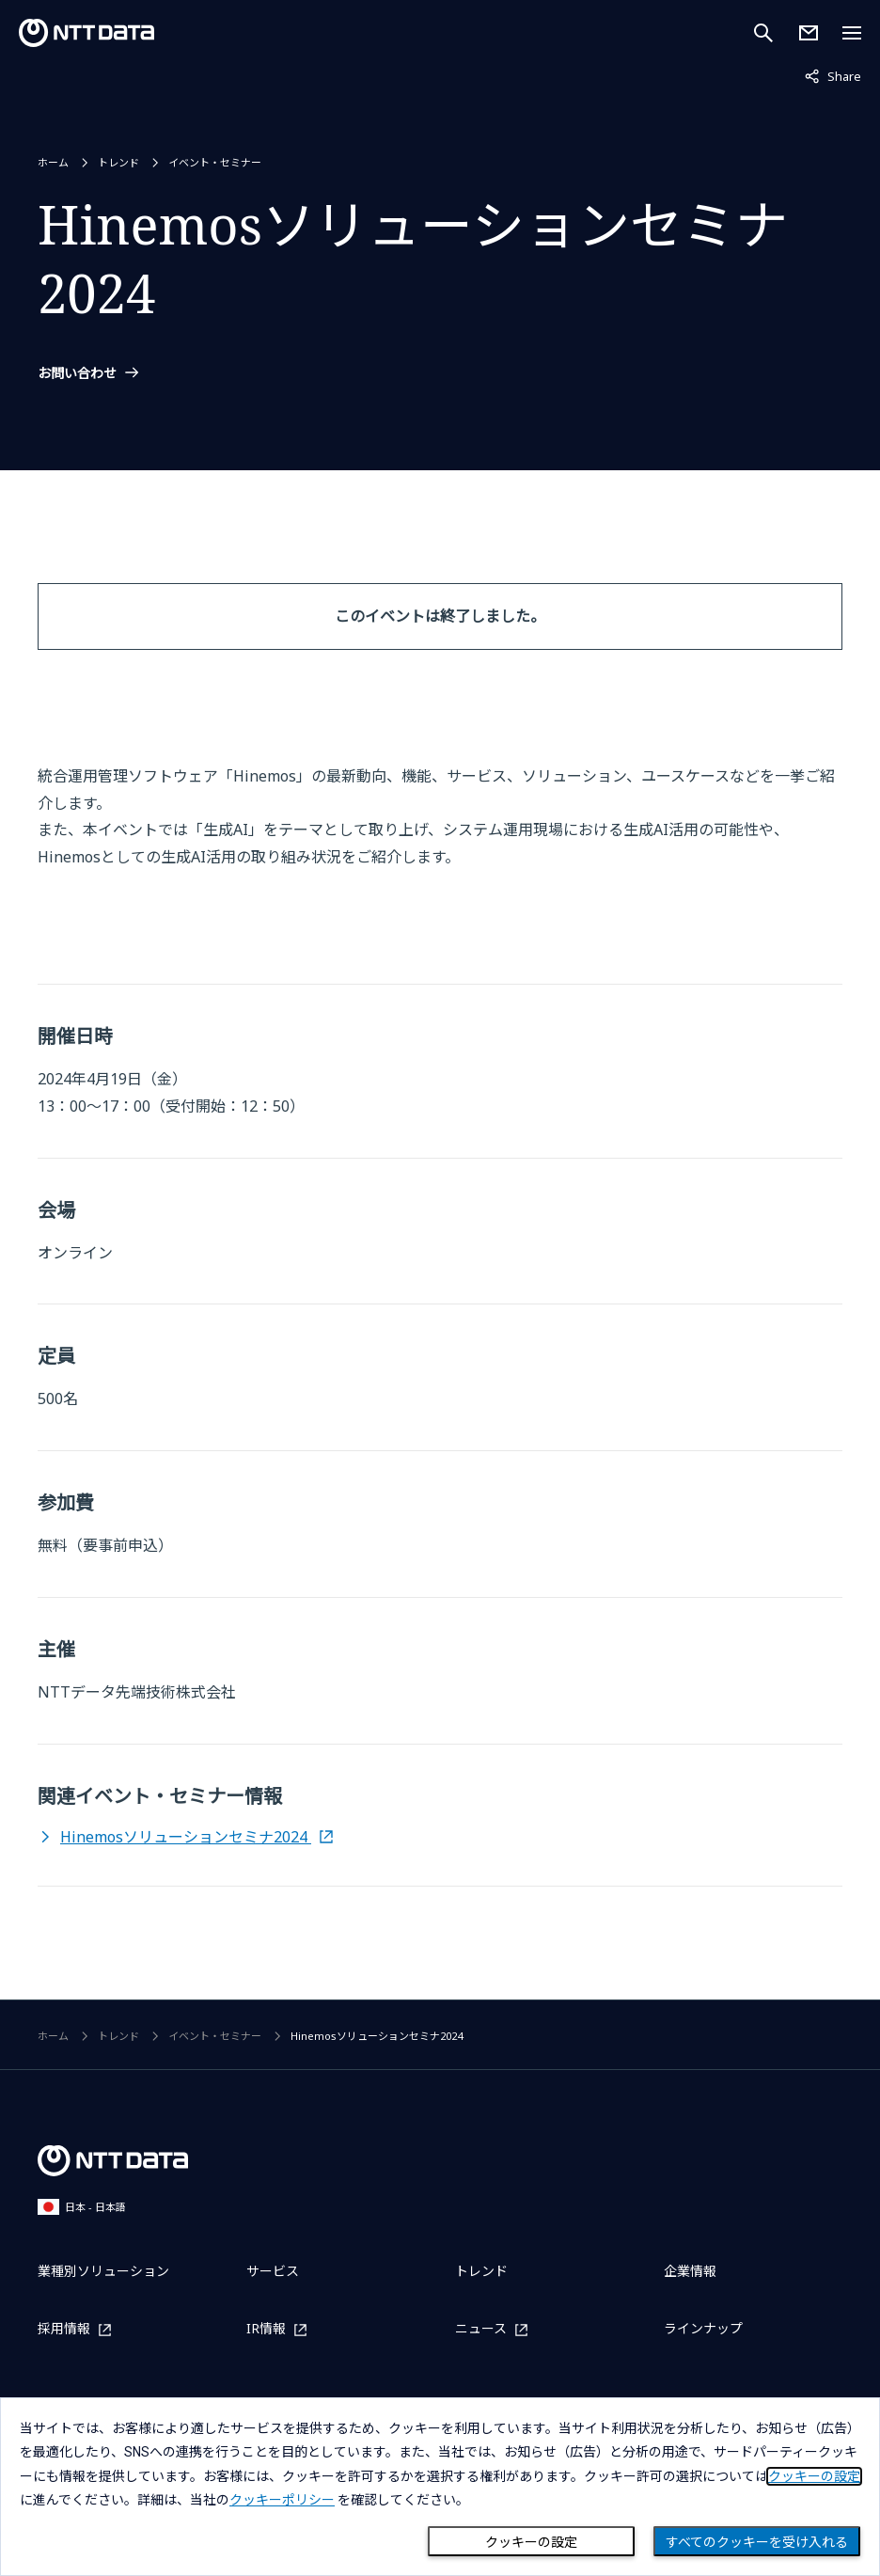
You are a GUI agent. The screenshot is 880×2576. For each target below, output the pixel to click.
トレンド (118, 162)
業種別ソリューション (103, 2271)
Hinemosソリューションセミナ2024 (185, 1836)
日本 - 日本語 (82, 2207)
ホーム (53, 162)
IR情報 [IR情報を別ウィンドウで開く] (266, 2329)
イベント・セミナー (214, 162)
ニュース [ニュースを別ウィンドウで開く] (481, 2329)
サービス (272, 2271)
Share (833, 75)
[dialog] (440, 2486)
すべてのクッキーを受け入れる (757, 2542)
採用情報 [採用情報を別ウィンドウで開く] (64, 2329)
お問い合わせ (77, 373)
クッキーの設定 (531, 2542)
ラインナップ (703, 2328)
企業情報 (690, 2271)
